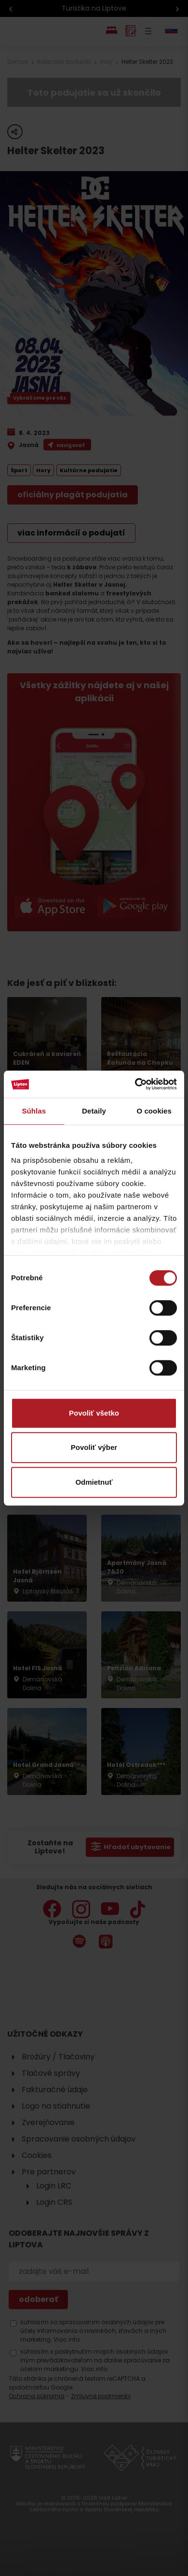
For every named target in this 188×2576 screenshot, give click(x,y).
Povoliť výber (94, 1447)
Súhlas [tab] (34, 1111)
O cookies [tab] (154, 1111)
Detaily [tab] (94, 1111)
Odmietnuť (93, 1482)
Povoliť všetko (94, 1413)
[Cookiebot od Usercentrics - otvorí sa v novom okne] (135, 1084)
